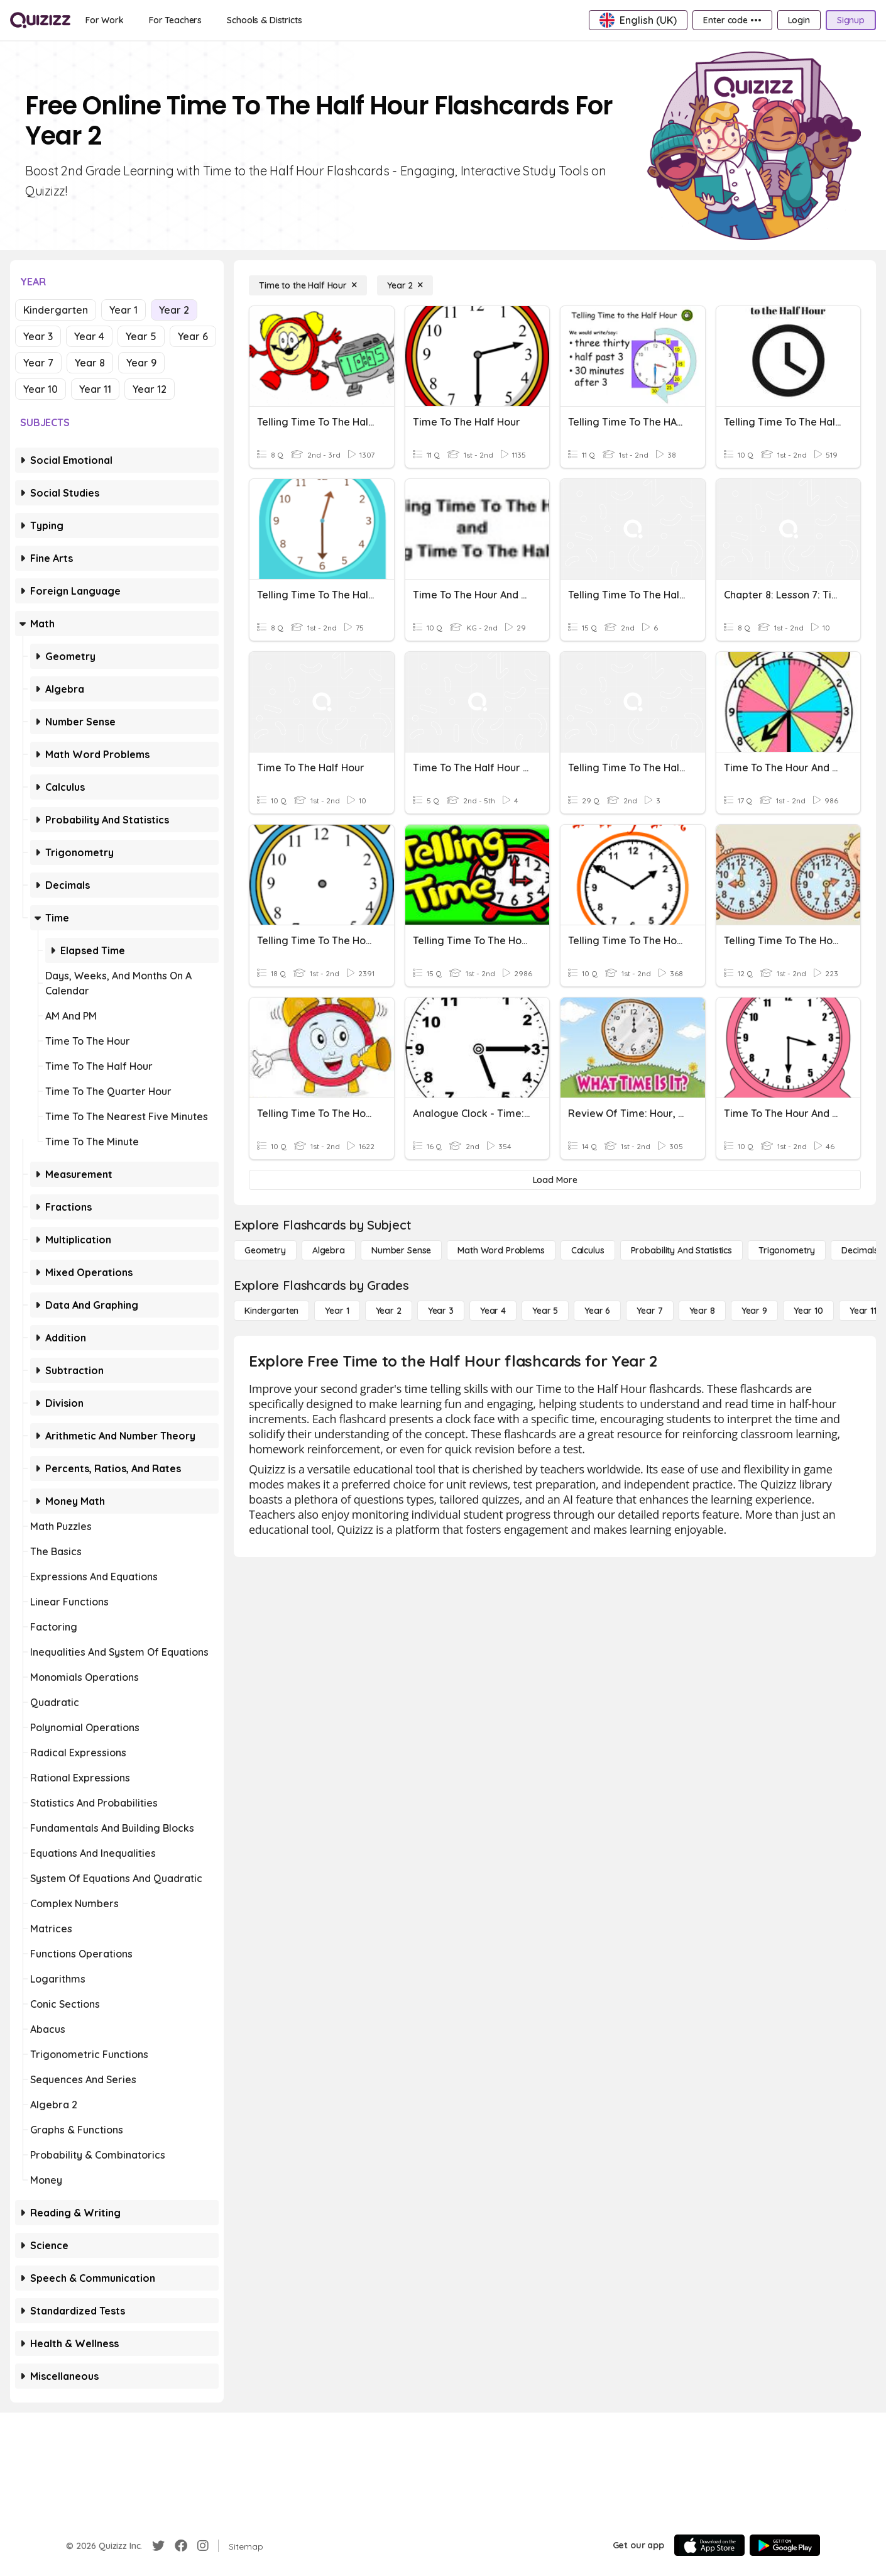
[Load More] (555, 1180)
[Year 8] (702, 1311)
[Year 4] (493, 1311)
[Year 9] (754, 1311)
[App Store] (709, 2545)
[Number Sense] (401, 1250)
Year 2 (174, 310)
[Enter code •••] (732, 20)
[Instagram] (203, 2546)
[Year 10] (808, 1311)
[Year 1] (336, 1311)
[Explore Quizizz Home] (40, 20)
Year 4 (89, 336)
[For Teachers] (175, 20)
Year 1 (123, 310)
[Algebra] (329, 1250)
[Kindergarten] (271, 1311)
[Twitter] (158, 2546)
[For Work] (104, 20)
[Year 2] (405, 285)
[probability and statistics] (681, 1250)
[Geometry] (265, 1250)
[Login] (799, 20)
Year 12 (150, 389)
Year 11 (95, 389)
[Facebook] (181, 2546)
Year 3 (38, 336)
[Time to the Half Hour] (308, 285)
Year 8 (90, 362)
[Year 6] (597, 1311)
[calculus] (588, 1250)
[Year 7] (649, 1311)
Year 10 (40, 389)
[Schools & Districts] (264, 20)
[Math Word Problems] (501, 1250)
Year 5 (141, 336)
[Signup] (851, 20)
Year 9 (141, 362)
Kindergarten (55, 310)
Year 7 (38, 362)
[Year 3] (440, 1311)
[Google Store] (785, 2545)
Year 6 (193, 336)
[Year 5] (545, 1311)
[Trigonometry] (787, 1250)
